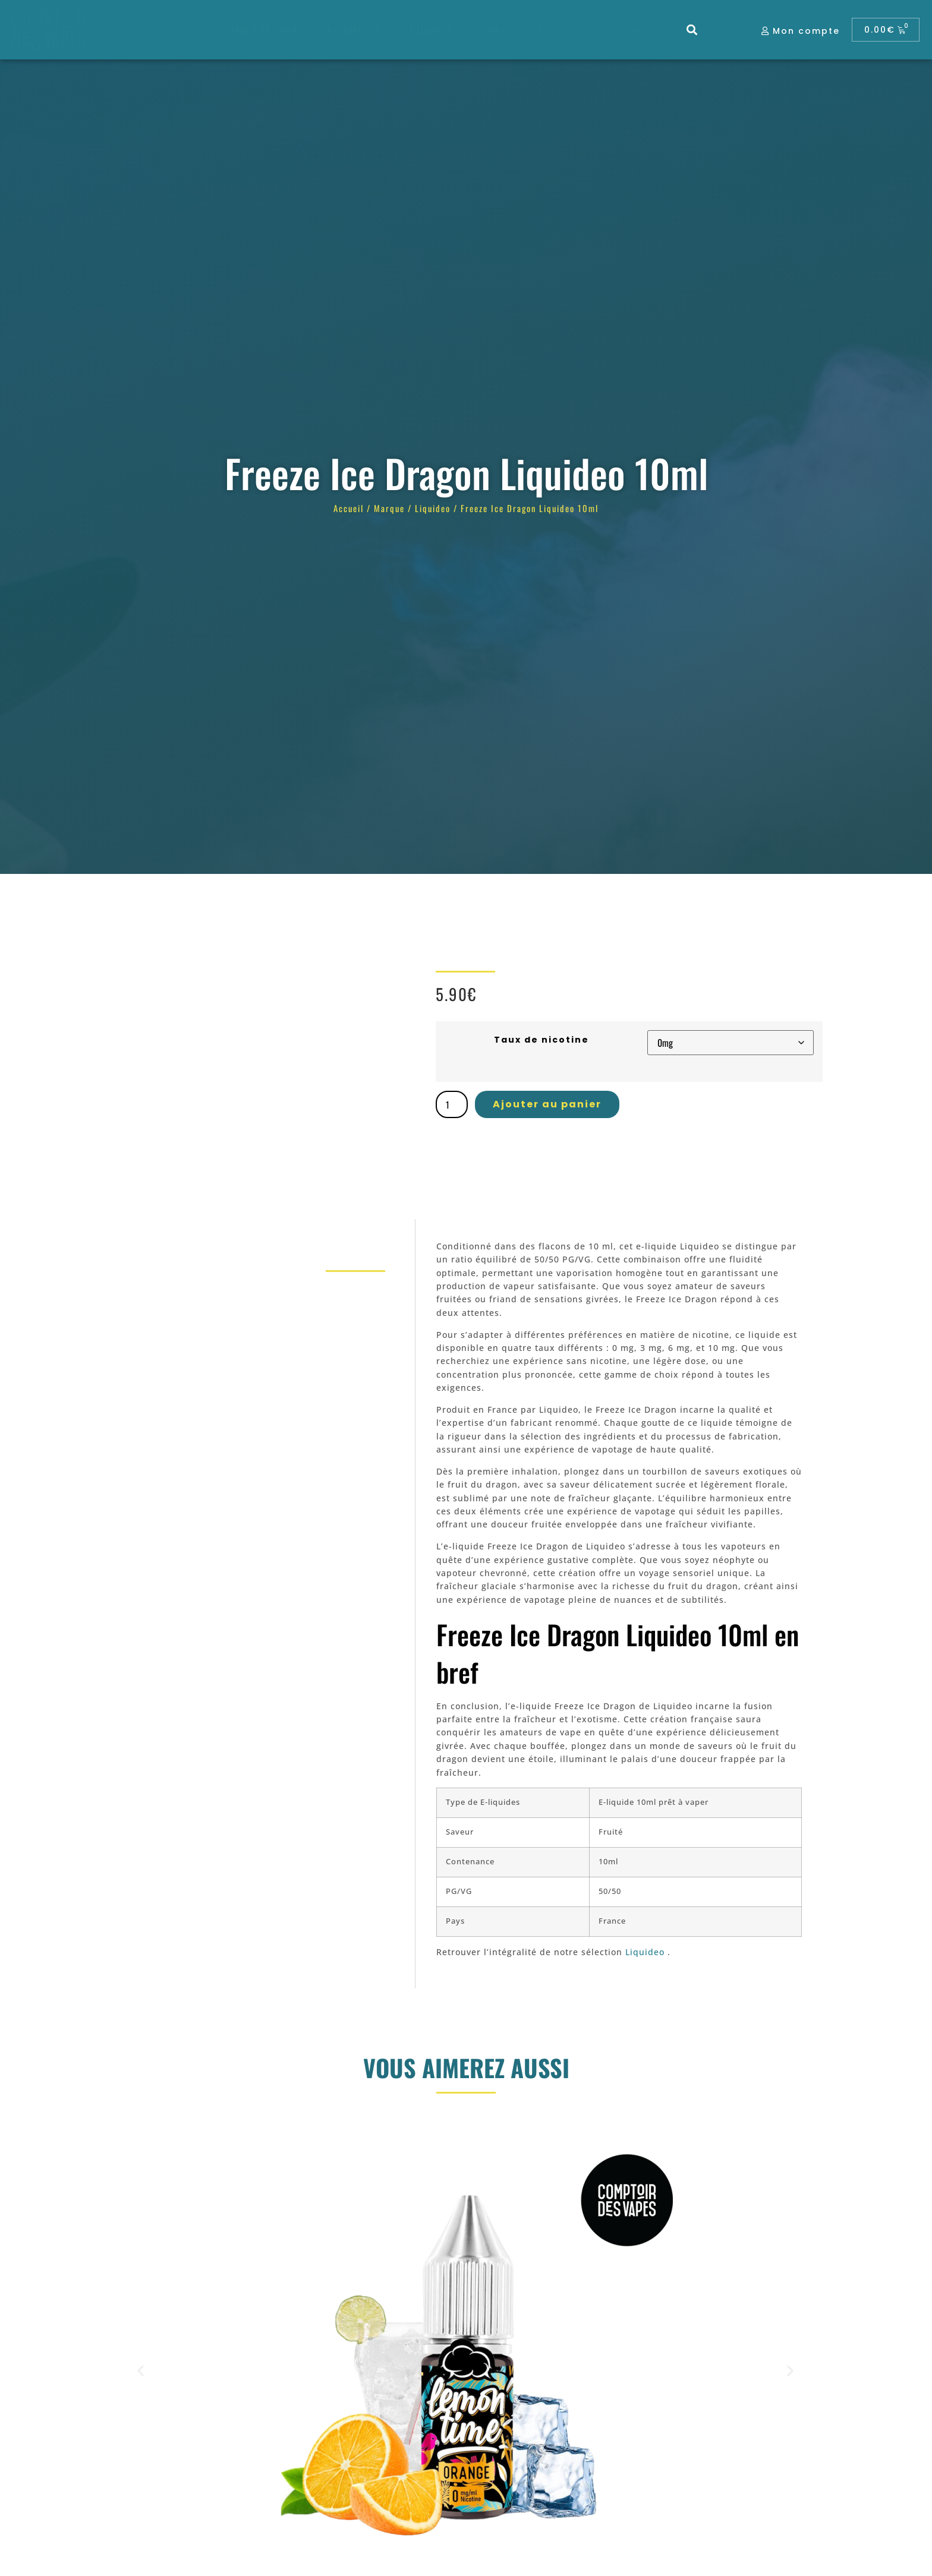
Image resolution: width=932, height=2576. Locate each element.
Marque (389, 507)
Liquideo (433, 507)
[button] (692, 30)
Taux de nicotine (541, 1040)
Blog (591, 29)
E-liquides (431, 29)
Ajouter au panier (547, 1104)
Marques (649, 29)
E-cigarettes (354, 29)
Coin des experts (516, 29)
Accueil (348, 507)
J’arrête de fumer (261, 29)
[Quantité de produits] (452, 1104)
